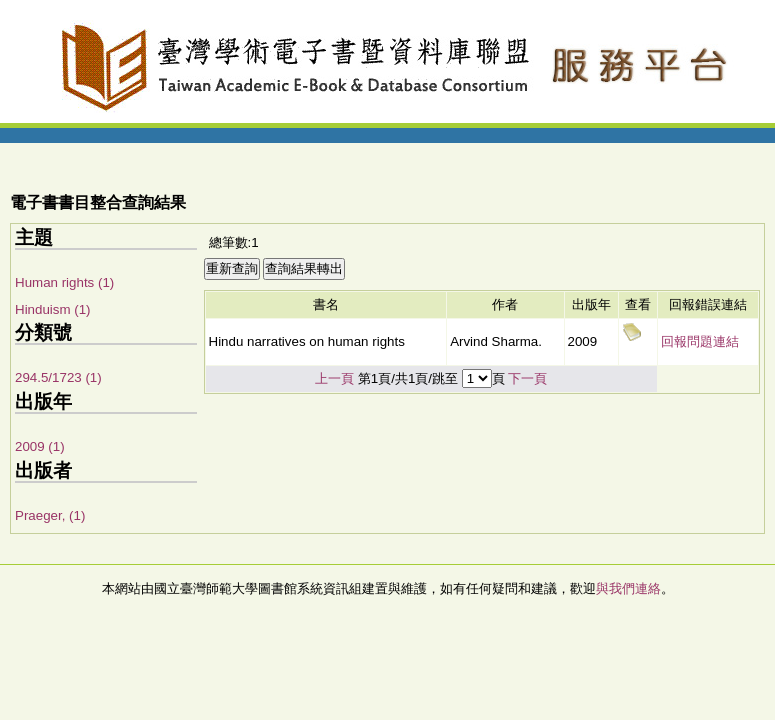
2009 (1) (40, 446)
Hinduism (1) (53, 309)
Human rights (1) (64, 282)
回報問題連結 (700, 341)
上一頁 (334, 378)
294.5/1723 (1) (58, 377)
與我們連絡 (628, 588)
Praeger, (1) (50, 515)
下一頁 (527, 378)
